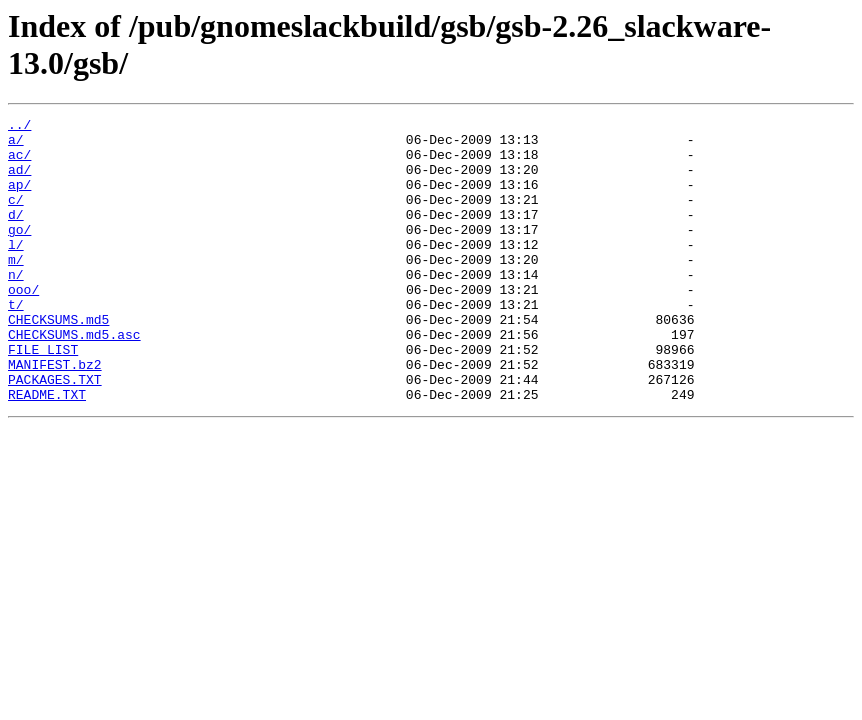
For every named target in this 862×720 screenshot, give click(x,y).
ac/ (19, 163)
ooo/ (23, 325)
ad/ (19, 181)
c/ (16, 217)
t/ (16, 343)
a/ (16, 145)
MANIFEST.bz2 (55, 415)
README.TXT (47, 451)
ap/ (19, 199)
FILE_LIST (43, 397)
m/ (16, 289)
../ (19, 127)
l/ (16, 271)
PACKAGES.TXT (55, 433)
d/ (16, 235)
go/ (19, 253)
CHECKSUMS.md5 (58, 361)
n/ (16, 307)
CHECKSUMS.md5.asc (74, 379)
